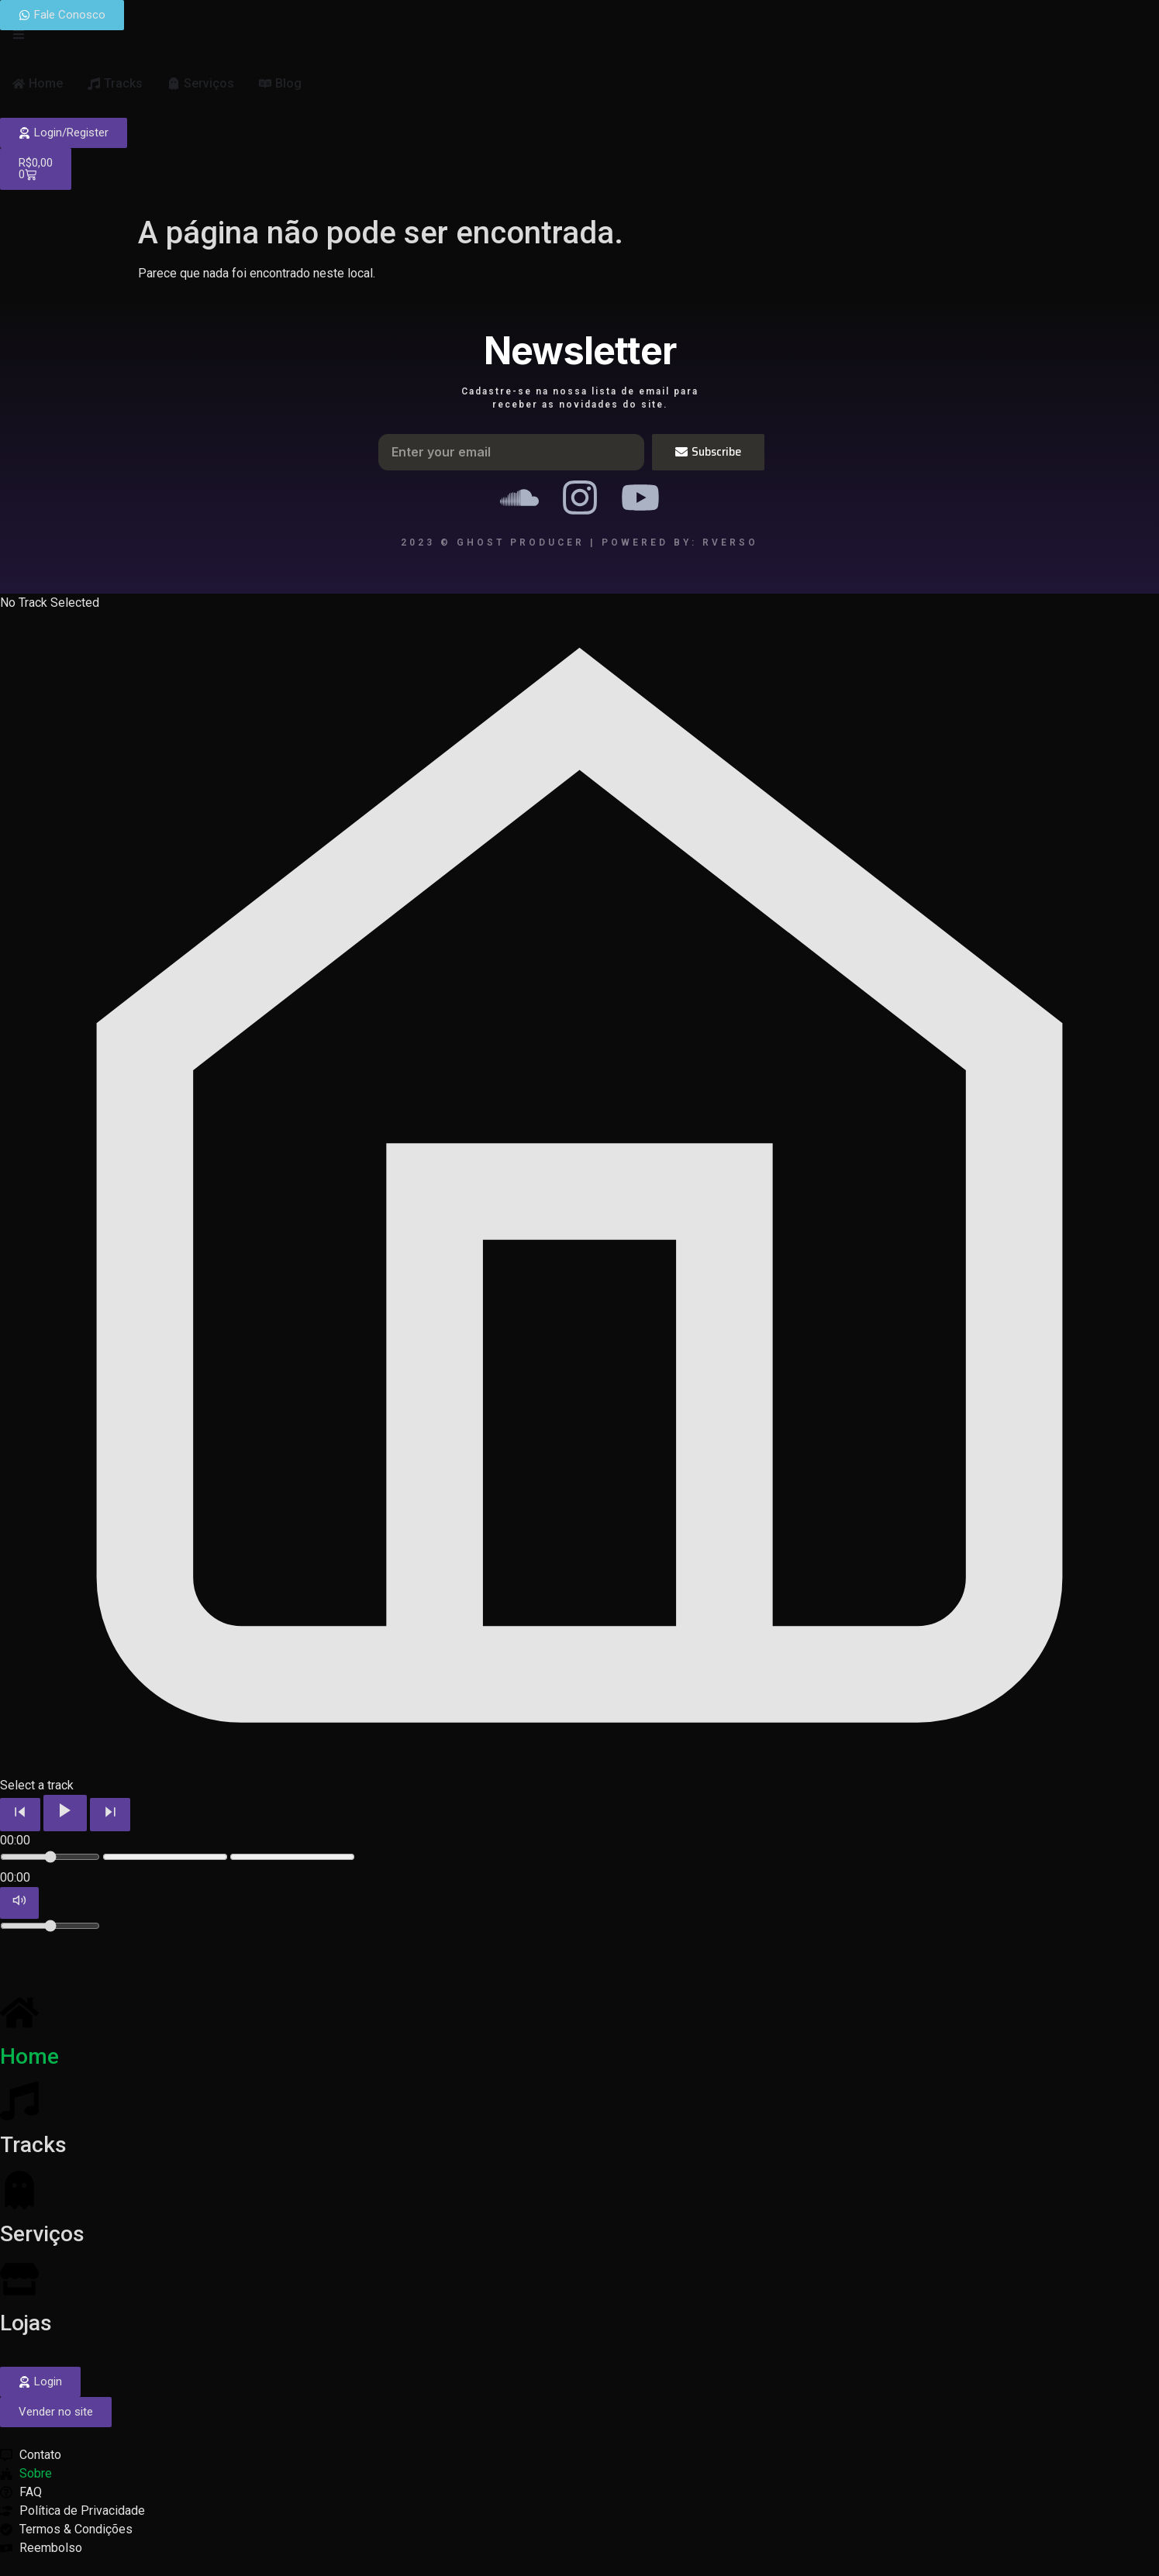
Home (29, 2056)
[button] (56, 2412)
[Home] (19, 2012)
